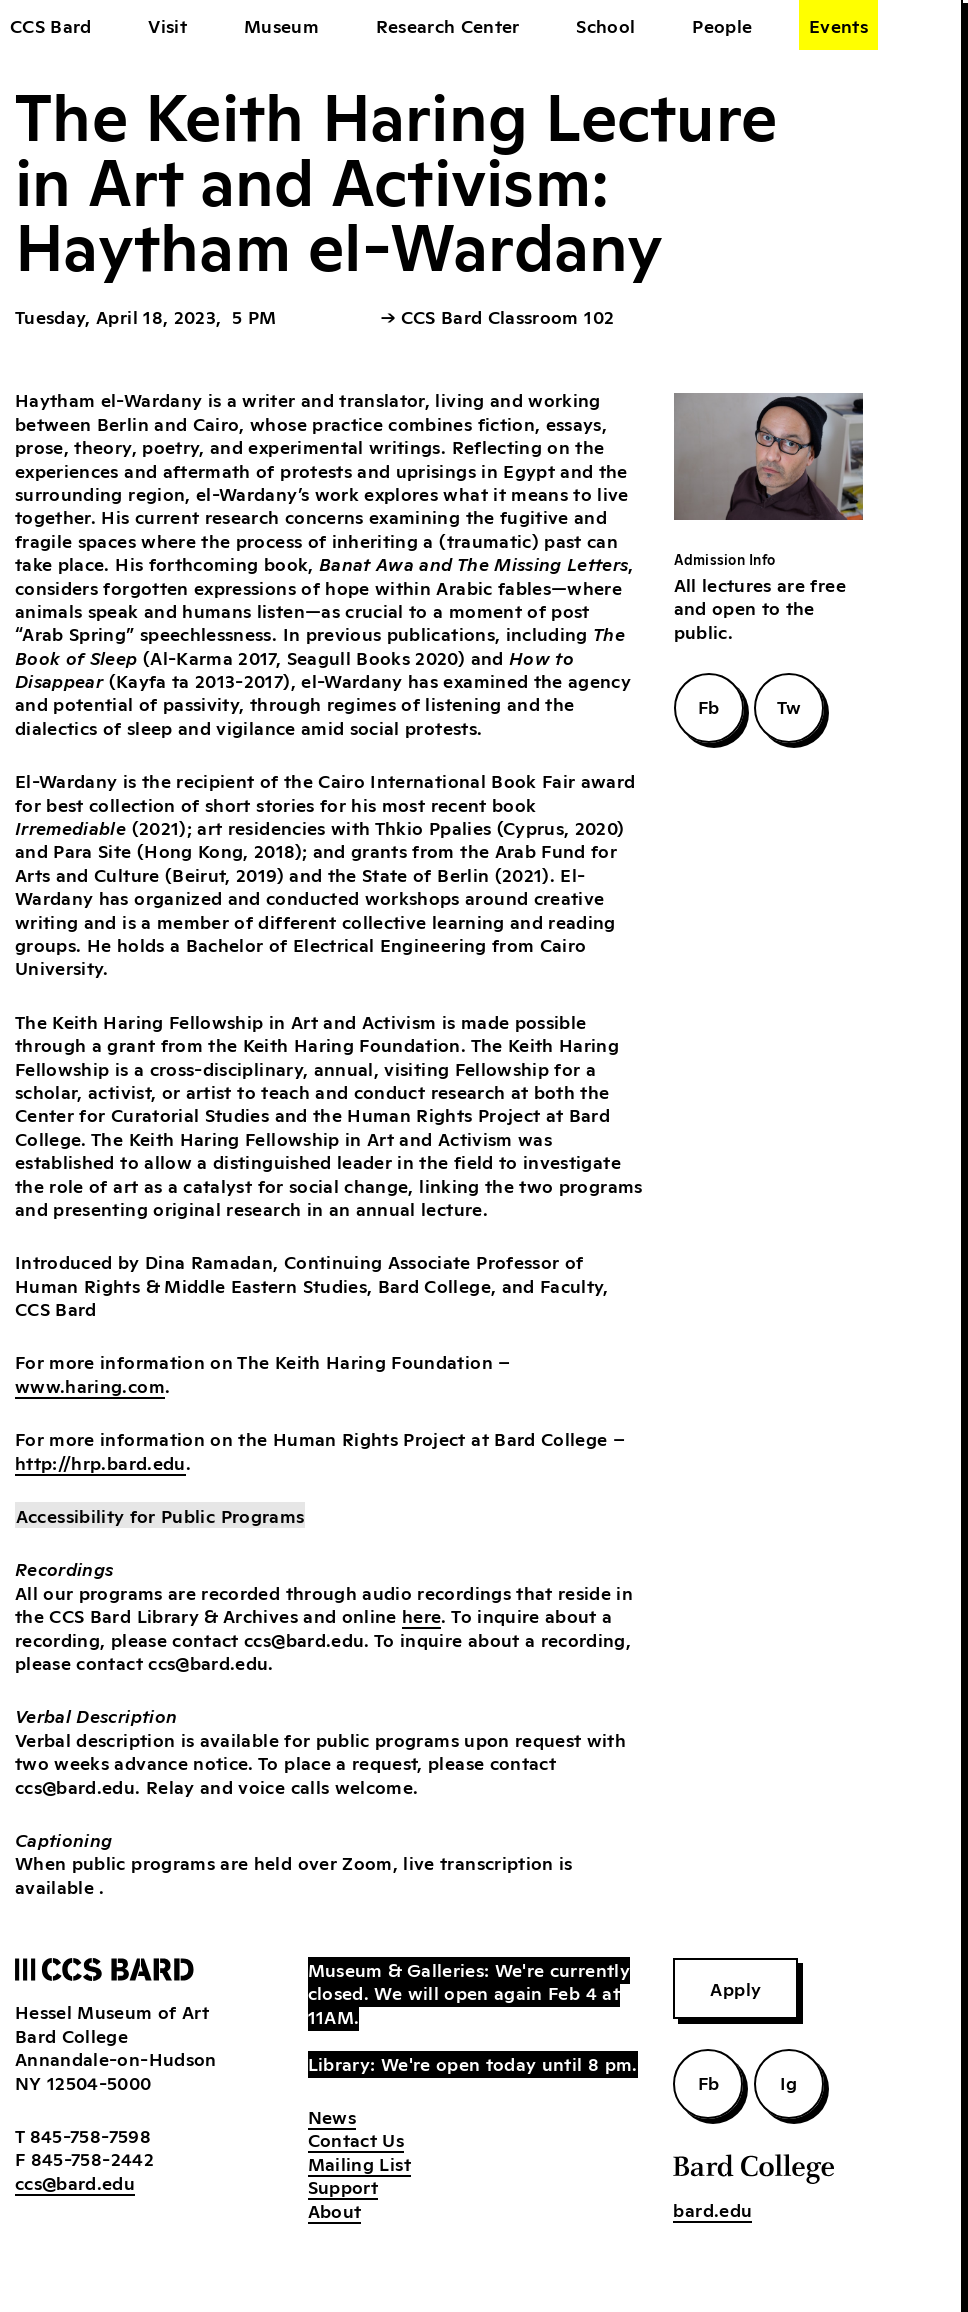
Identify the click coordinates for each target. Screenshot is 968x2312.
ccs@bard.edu (75, 2182)
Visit (167, 25)
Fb (709, 706)
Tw (789, 706)
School (605, 25)
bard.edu (712, 2209)
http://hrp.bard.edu (100, 1462)
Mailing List (359, 2163)
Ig (789, 2082)
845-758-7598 (90, 2135)
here (421, 1615)
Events (838, 25)
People (722, 25)
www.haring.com (90, 1385)
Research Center (448, 25)
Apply (735, 1988)
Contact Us (356, 2139)
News (332, 2116)
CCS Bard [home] (51, 25)
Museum (281, 25)
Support (343, 2186)
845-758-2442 (92, 2158)
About (335, 2210)
